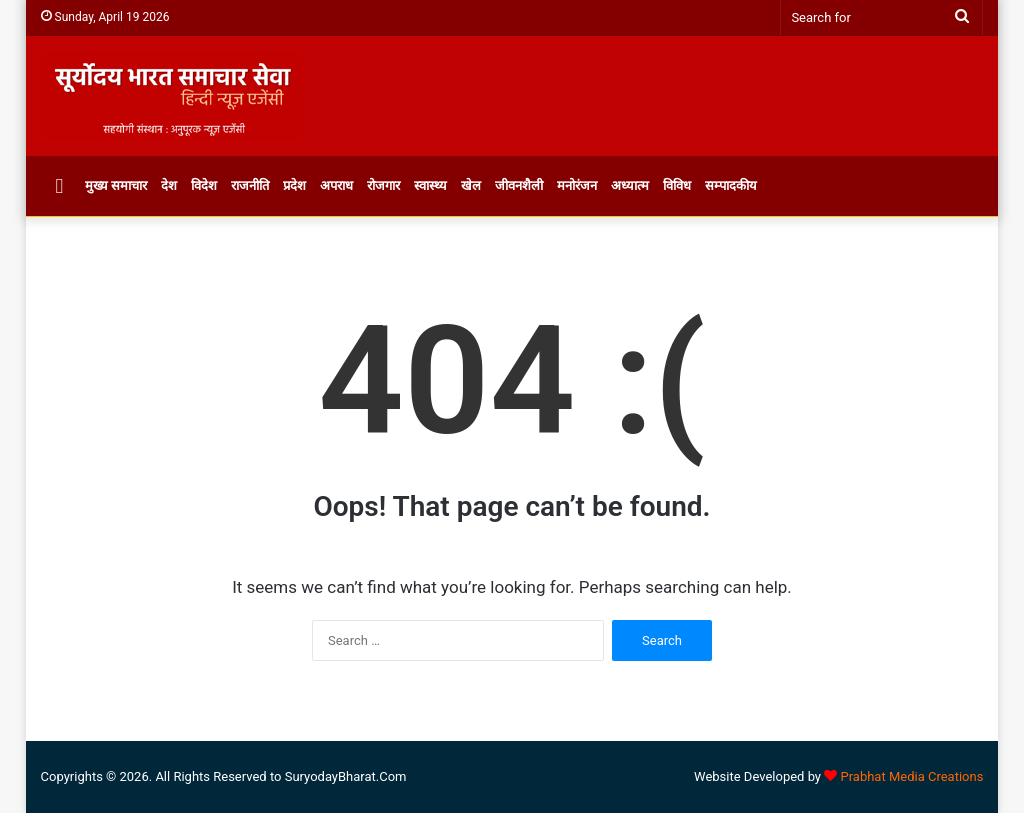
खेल (471, 185)
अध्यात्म (630, 185)
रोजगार (383, 185)
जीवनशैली (519, 185)
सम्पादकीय (731, 185)
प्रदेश (294, 185)
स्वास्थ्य (430, 185)
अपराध (336, 185)
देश (169, 185)
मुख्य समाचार (116, 185)
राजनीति (250, 185)
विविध (677, 185)
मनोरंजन (577, 185)
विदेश (204, 185)
